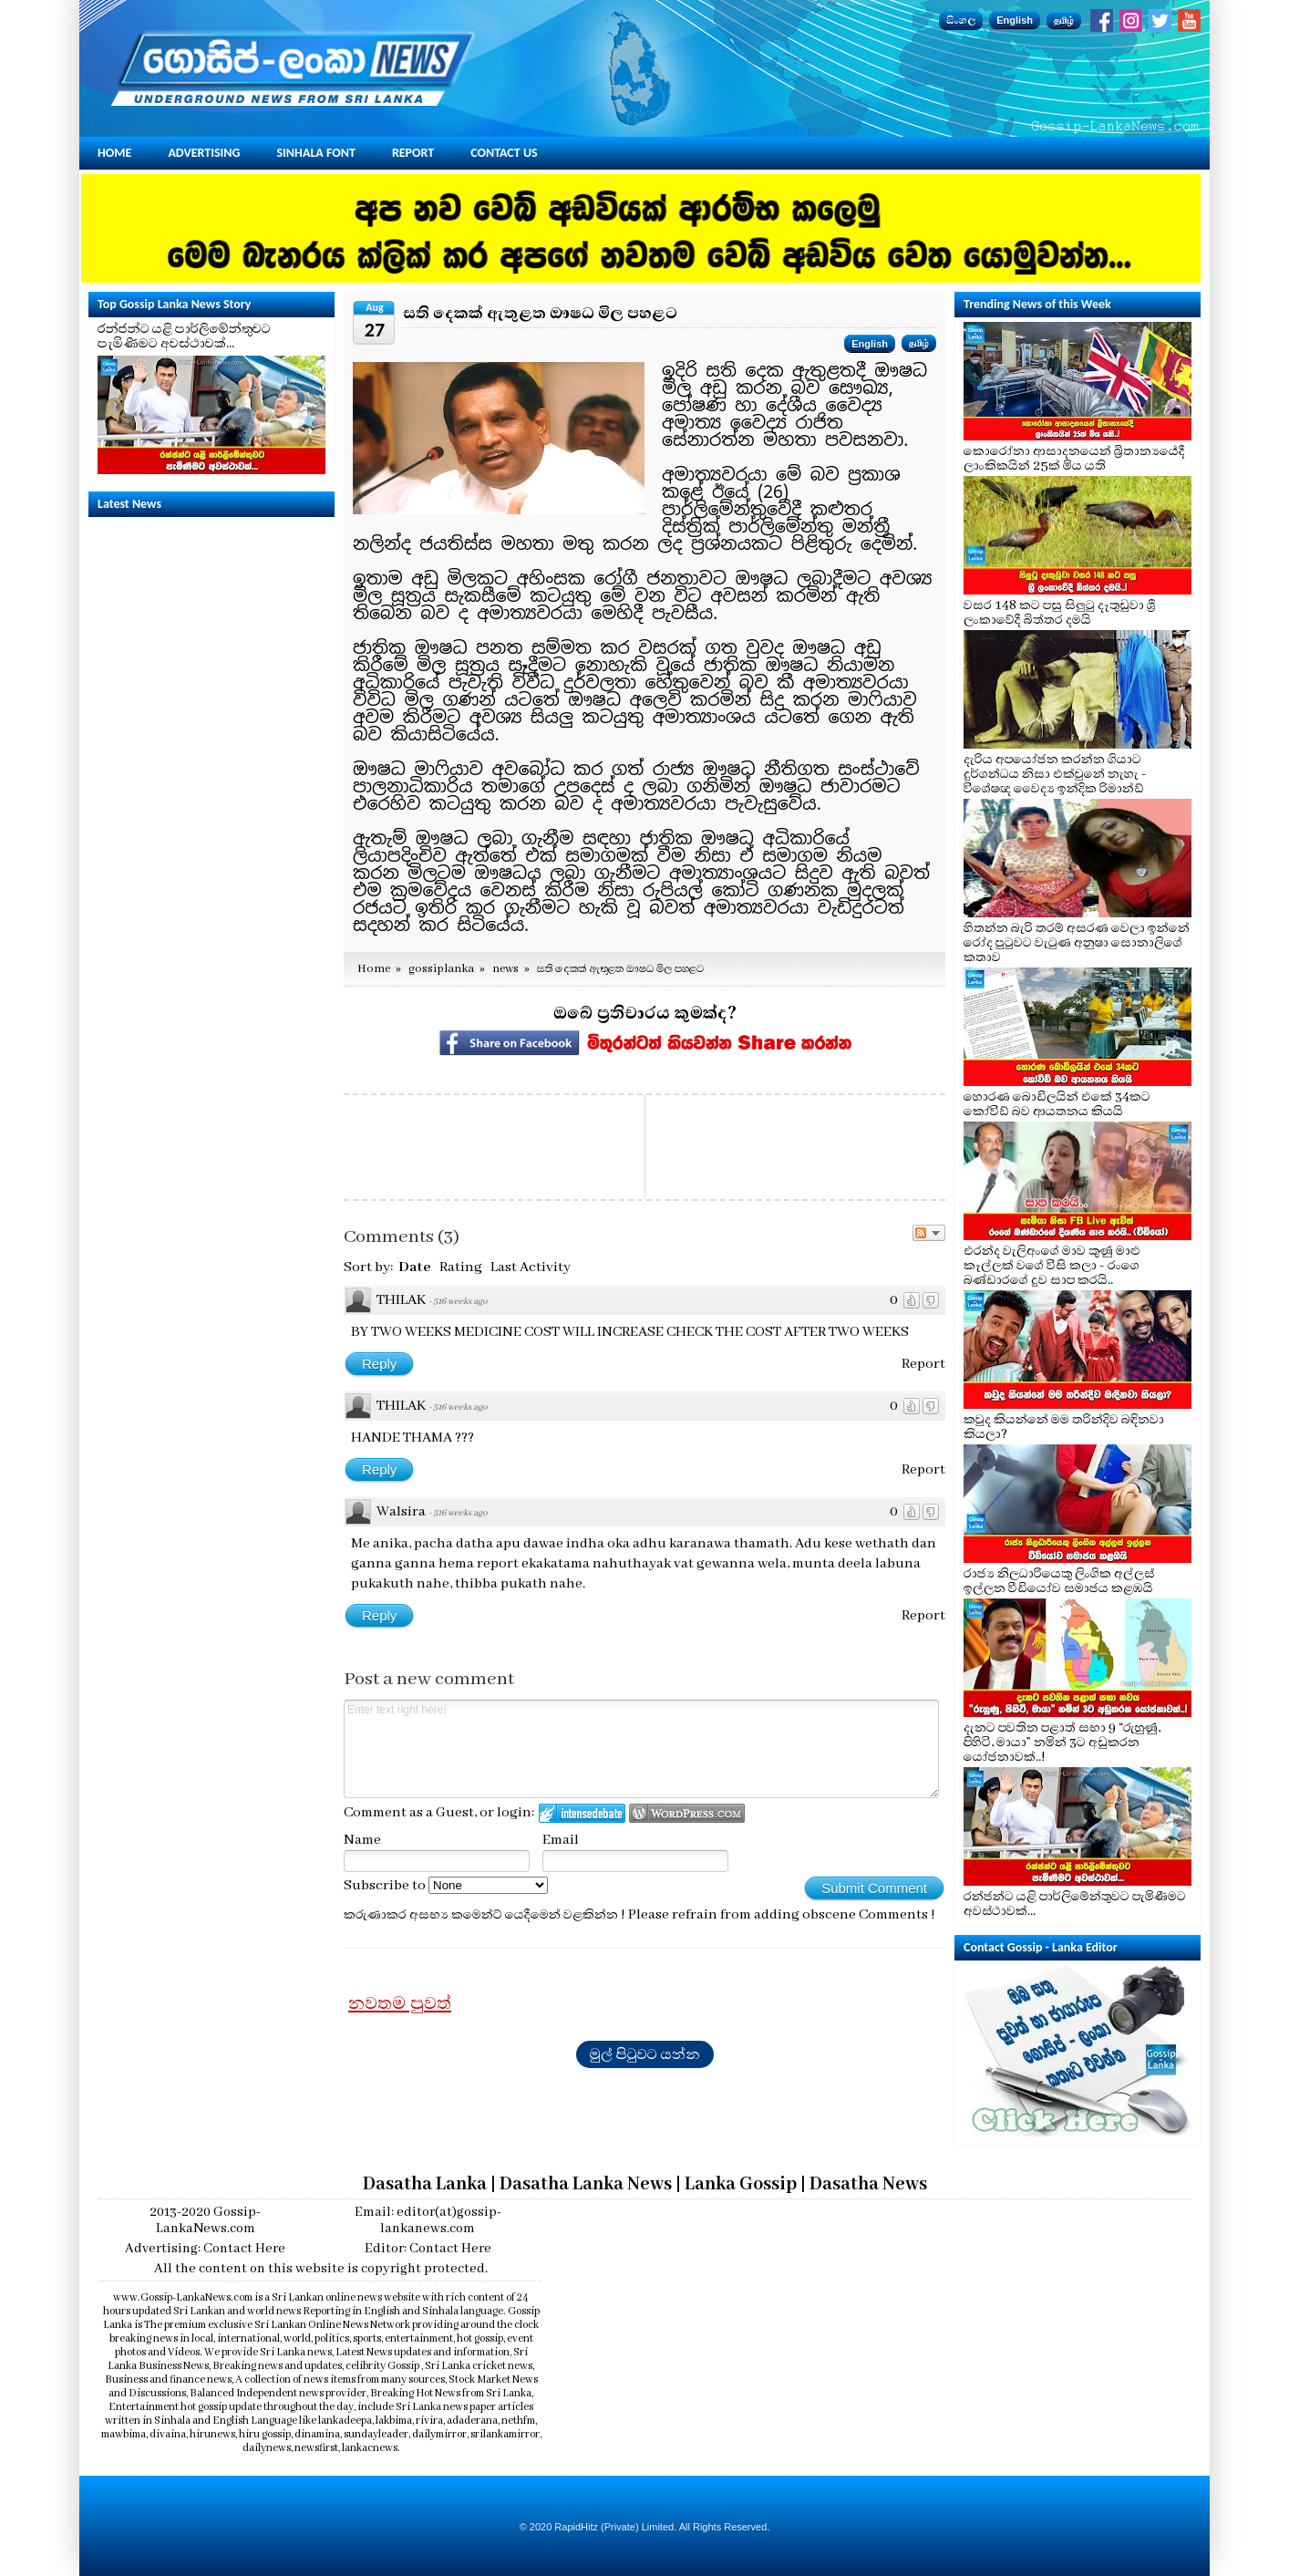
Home (114, 152)
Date (414, 1267)
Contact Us (503, 152)
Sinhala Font (316, 152)
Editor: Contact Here (428, 2248)
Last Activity (530, 1267)
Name (362, 1840)
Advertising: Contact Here (205, 2248)
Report (413, 152)
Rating (460, 1267)
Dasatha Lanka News (586, 2184)
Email (560, 1840)
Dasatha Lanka (425, 2184)
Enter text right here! (641, 1749)
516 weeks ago (460, 1302)
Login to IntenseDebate (582, 1813)
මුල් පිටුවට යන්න (645, 2054)
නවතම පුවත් (399, 2003)
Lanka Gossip (741, 2184)
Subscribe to (446, 1886)
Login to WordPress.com (687, 1813)
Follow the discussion (929, 1233)
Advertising (204, 152)
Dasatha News (868, 2184)
